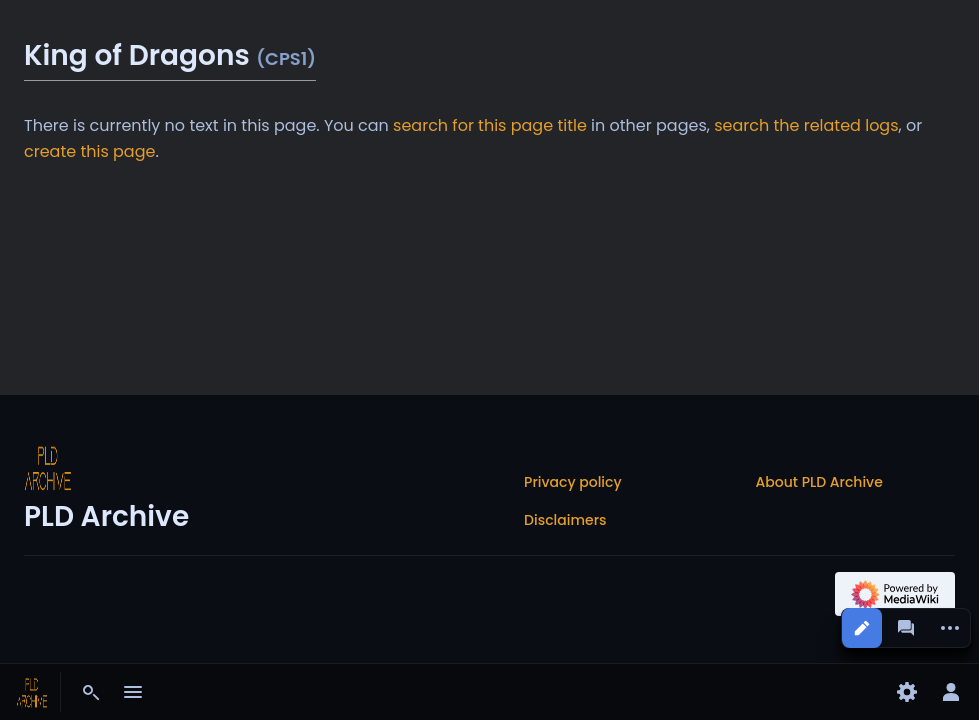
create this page (89, 151)
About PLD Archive (819, 482)
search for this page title (490, 125)
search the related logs (806, 125)
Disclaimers (565, 520)
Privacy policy (573, 482)
